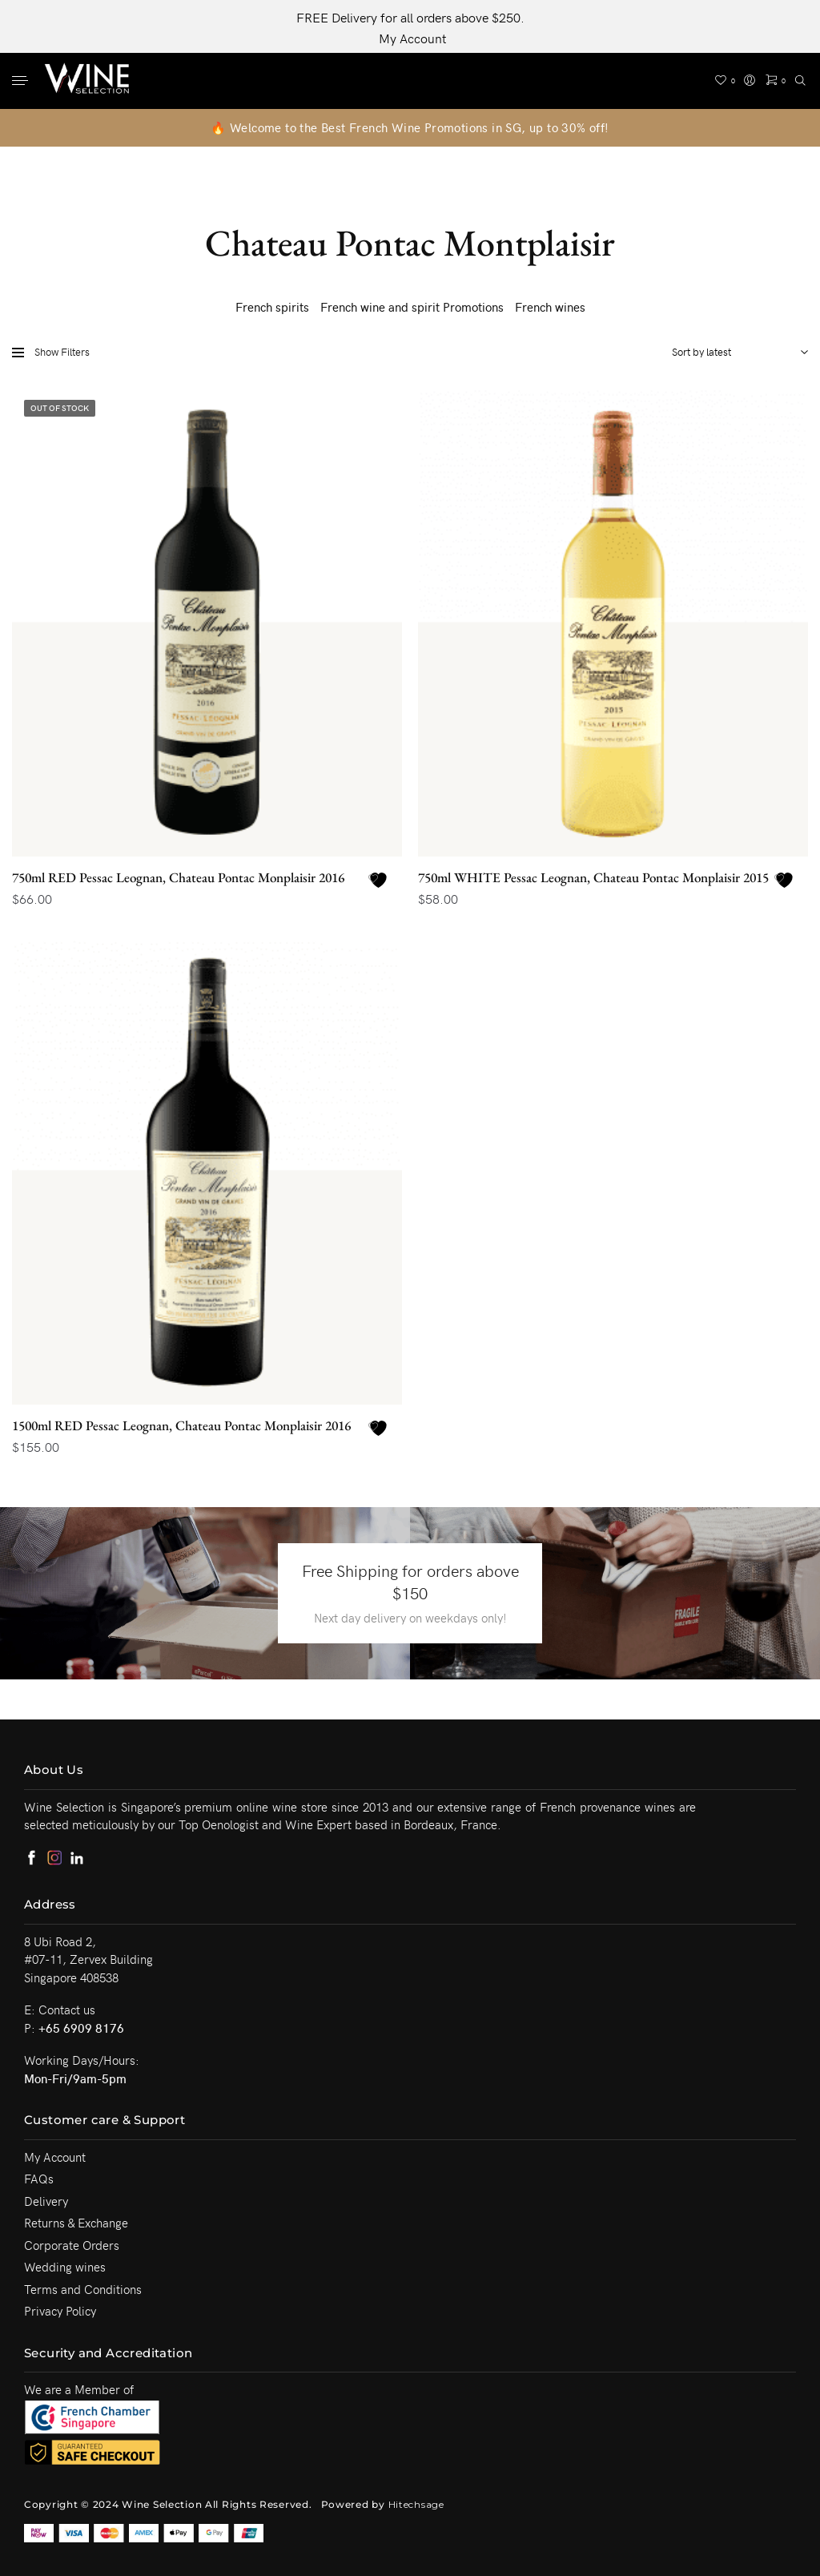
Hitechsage (416, 2504)
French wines (550, 307)
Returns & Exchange (76, 2223)
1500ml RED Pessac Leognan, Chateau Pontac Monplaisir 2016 (181, 1425)
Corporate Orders (71, 2245)
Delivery (46, 2201)
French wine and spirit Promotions (412, 307)
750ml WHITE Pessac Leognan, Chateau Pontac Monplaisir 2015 (593, 877)
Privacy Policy (60, 2311)
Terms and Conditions (83, 2289)
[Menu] (21, 81)
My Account (412, 37)
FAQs (39, 2179)
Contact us (66, 2010)
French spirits (272, 307)
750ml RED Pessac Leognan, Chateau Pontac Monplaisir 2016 (178, 877)
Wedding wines (65, 2267)
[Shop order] (735, 352)
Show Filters (51, 352)
